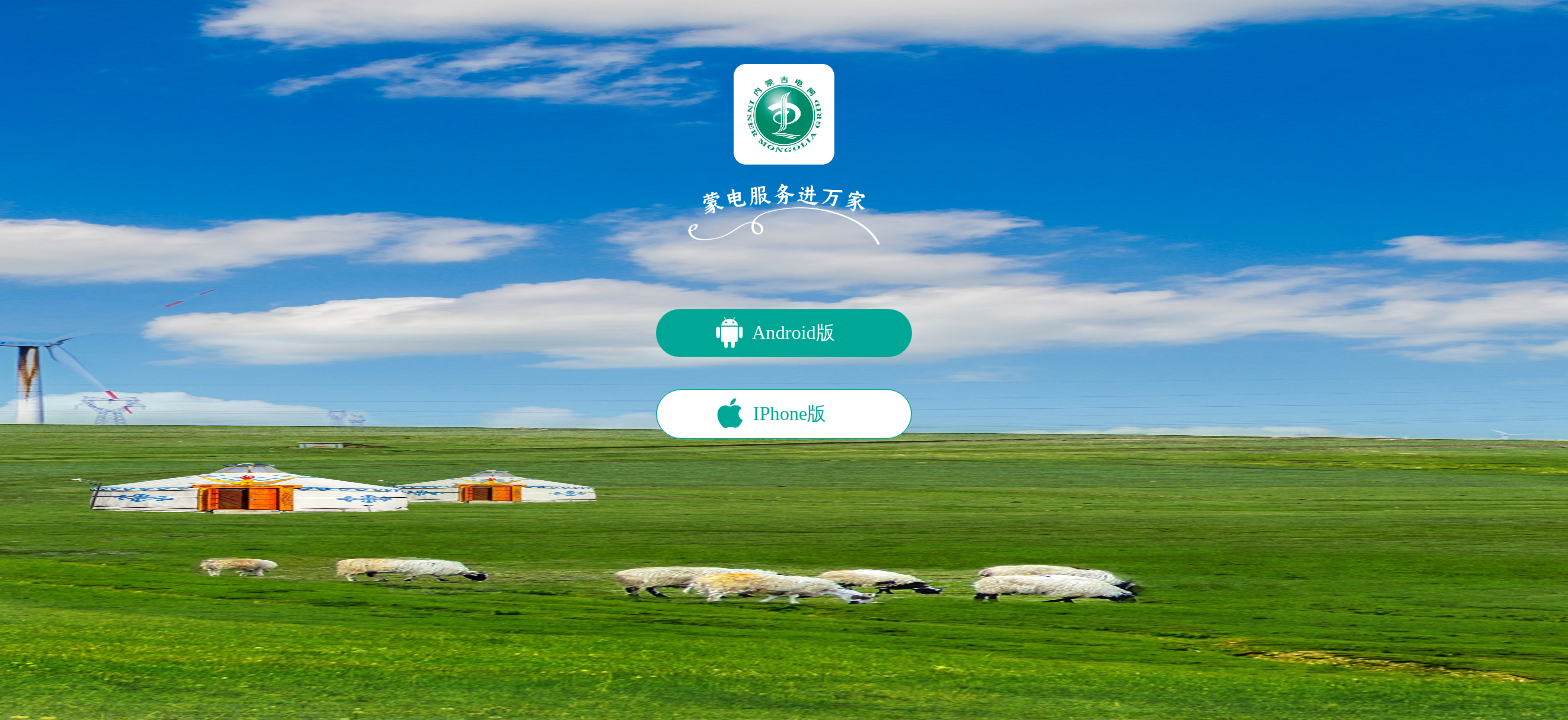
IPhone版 (789, 413)
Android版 (793, 332)
